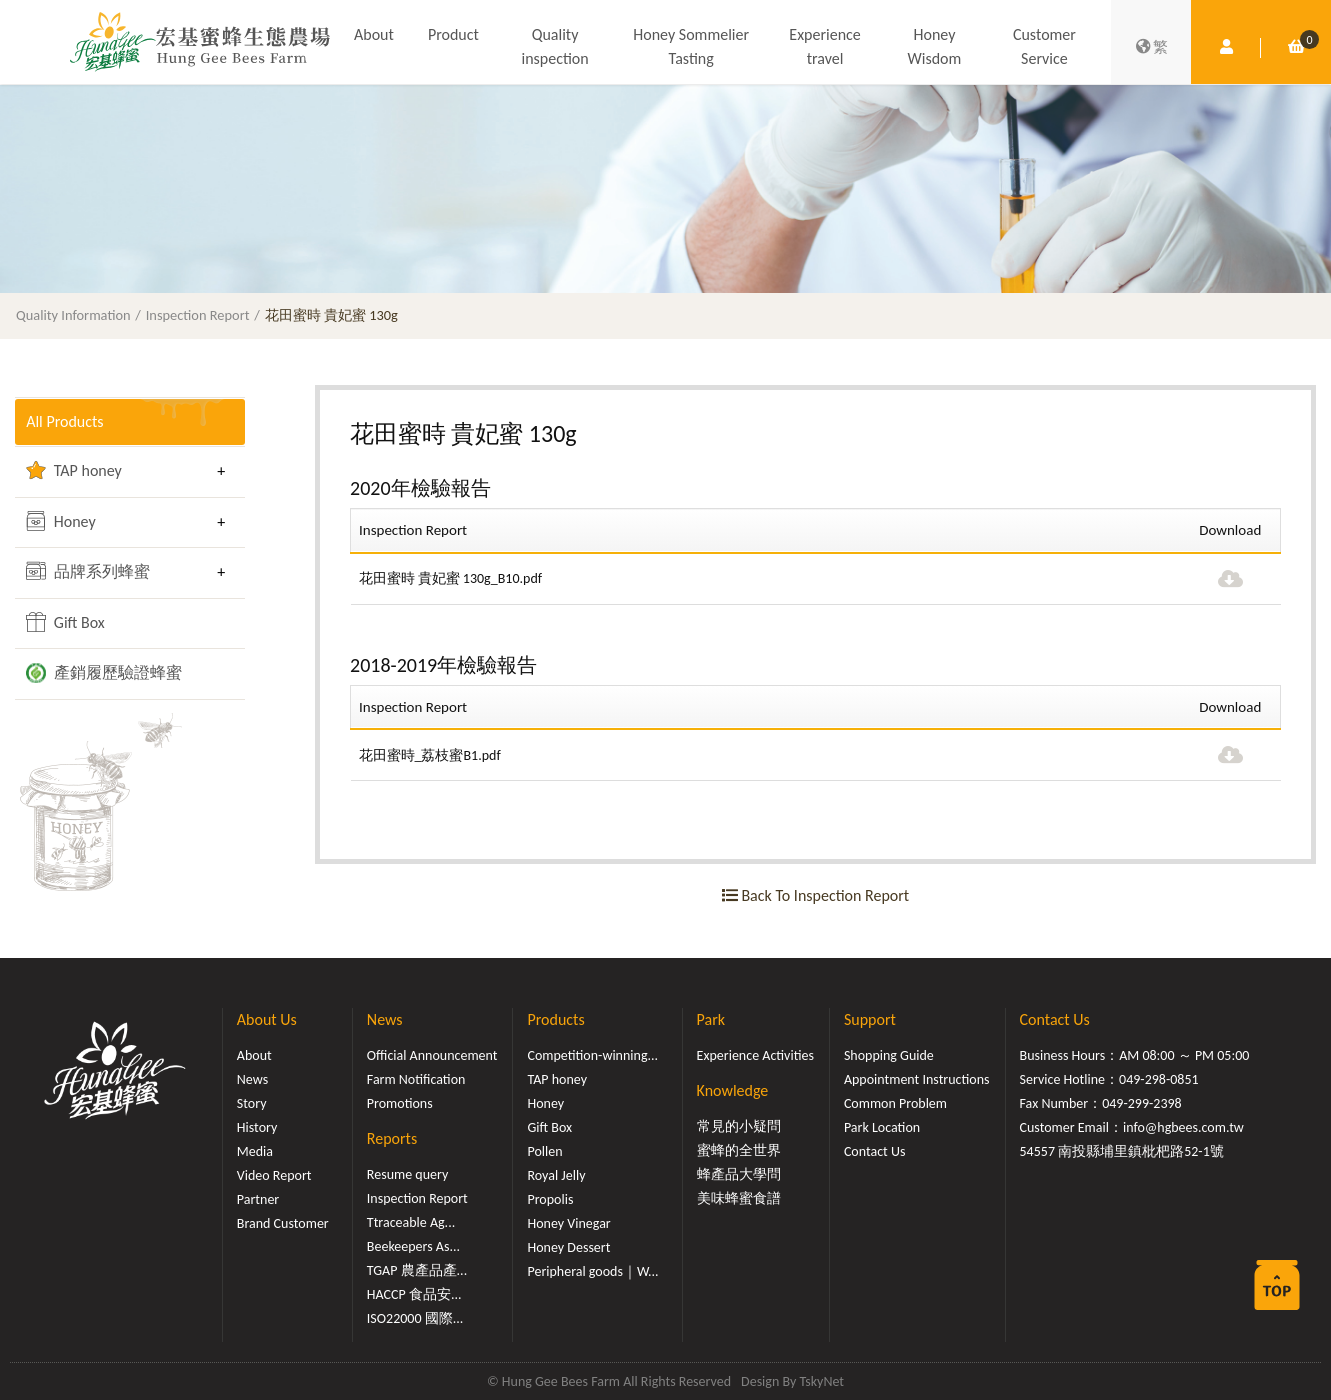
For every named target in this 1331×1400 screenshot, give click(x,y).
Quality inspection (554, 47)
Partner (258, 1199)
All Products (64, 421)
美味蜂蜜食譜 (739, 1198)
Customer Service (1044, 47)
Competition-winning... (592, 1055)
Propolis (550, 1199)
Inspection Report (198, 315)
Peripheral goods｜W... (592, 1271)
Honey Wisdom (935, 47)
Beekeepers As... (413, 1246)
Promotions (400, 1103)
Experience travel (824, 47)
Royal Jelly (556, 1175)
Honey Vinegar (568, 1223)
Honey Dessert (568, 1247)
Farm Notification (416, 1079)
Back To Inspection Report (815, 895)
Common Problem (895, 1103)
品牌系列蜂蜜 (88, 571)
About (374, 35)
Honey (61, 521)
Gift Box (65, 622)
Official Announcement (432, 1055)
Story (252, 1103)
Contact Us (875, 1151)
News (252, 1079)
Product (453, 35)
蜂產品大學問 (739, 1174)
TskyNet (821, 1381)
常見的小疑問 (739, 1126)
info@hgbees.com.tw (1183, 1127)
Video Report (274, 1175)
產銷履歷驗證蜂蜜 (104, 673)
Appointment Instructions (917, 1079)
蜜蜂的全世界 (739, 1150)
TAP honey (74, 470)
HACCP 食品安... (414, 1294)
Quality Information (73, 315)
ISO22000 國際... (415, 1318)
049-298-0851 (1159, 1079)
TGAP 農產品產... (417, 1270)
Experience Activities (755, 1055)
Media (255, 1151)
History (257, 1127)
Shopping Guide (889, 1055)
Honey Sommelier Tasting (691, 47)
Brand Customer (283, 1223)
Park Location (882, 1127)
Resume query (407, 1174)
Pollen (544, 1151)
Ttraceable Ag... (411, 1222)
